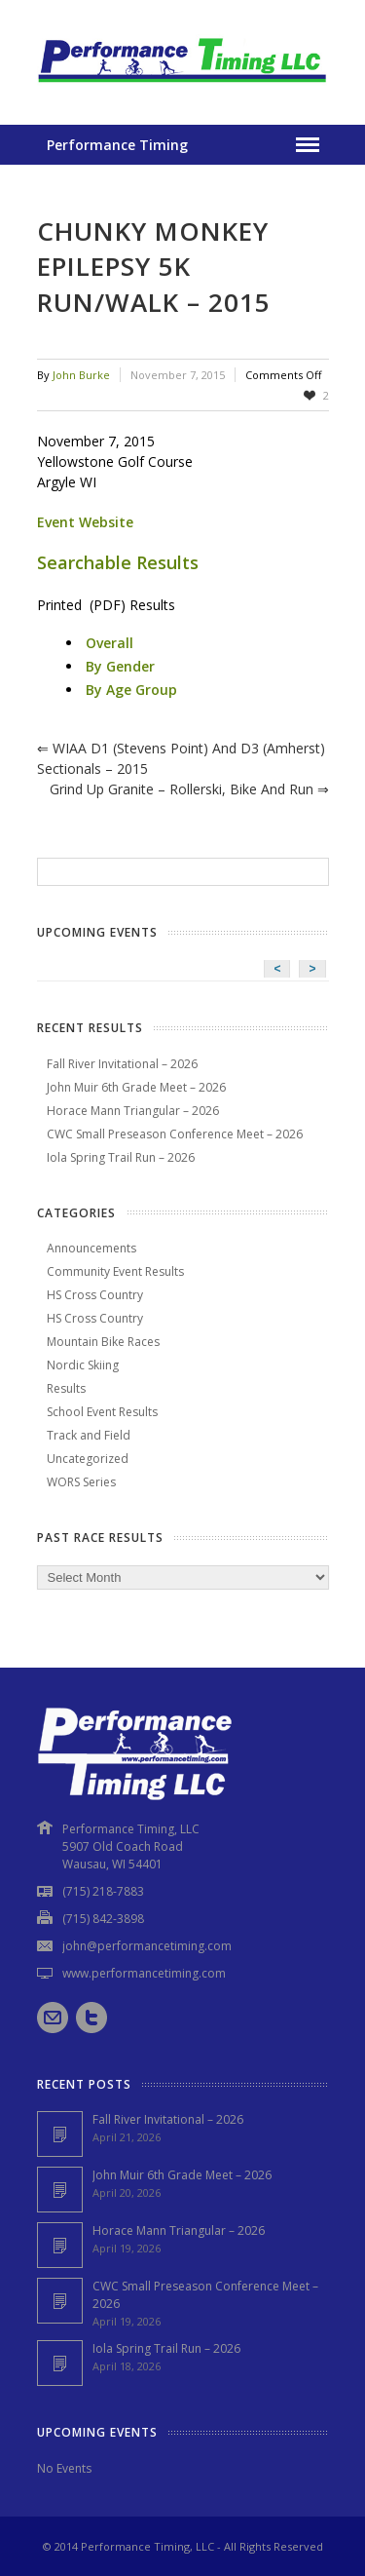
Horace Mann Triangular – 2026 (133, 1110)
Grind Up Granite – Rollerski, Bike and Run (189, 789)
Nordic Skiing (83, 1365)
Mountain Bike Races (103, 1341)
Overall (109, 643)
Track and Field (88, 1435)
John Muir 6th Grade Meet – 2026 (136, 1087)
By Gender (120, 666)
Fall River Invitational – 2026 (122, 1064)
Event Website (85, 522)
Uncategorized (87, 1458)
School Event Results (102, 1411)
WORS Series (81, 1482)
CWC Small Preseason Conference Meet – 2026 (175, 1134)
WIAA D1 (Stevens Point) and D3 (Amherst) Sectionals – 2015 (181, 758)
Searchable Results (118, 562)
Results (66, 1388)
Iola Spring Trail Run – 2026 (121, 1157)
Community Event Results (115, 1271)
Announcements (91, 1248)
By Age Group (131, 689)
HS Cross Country (95, 1295)
